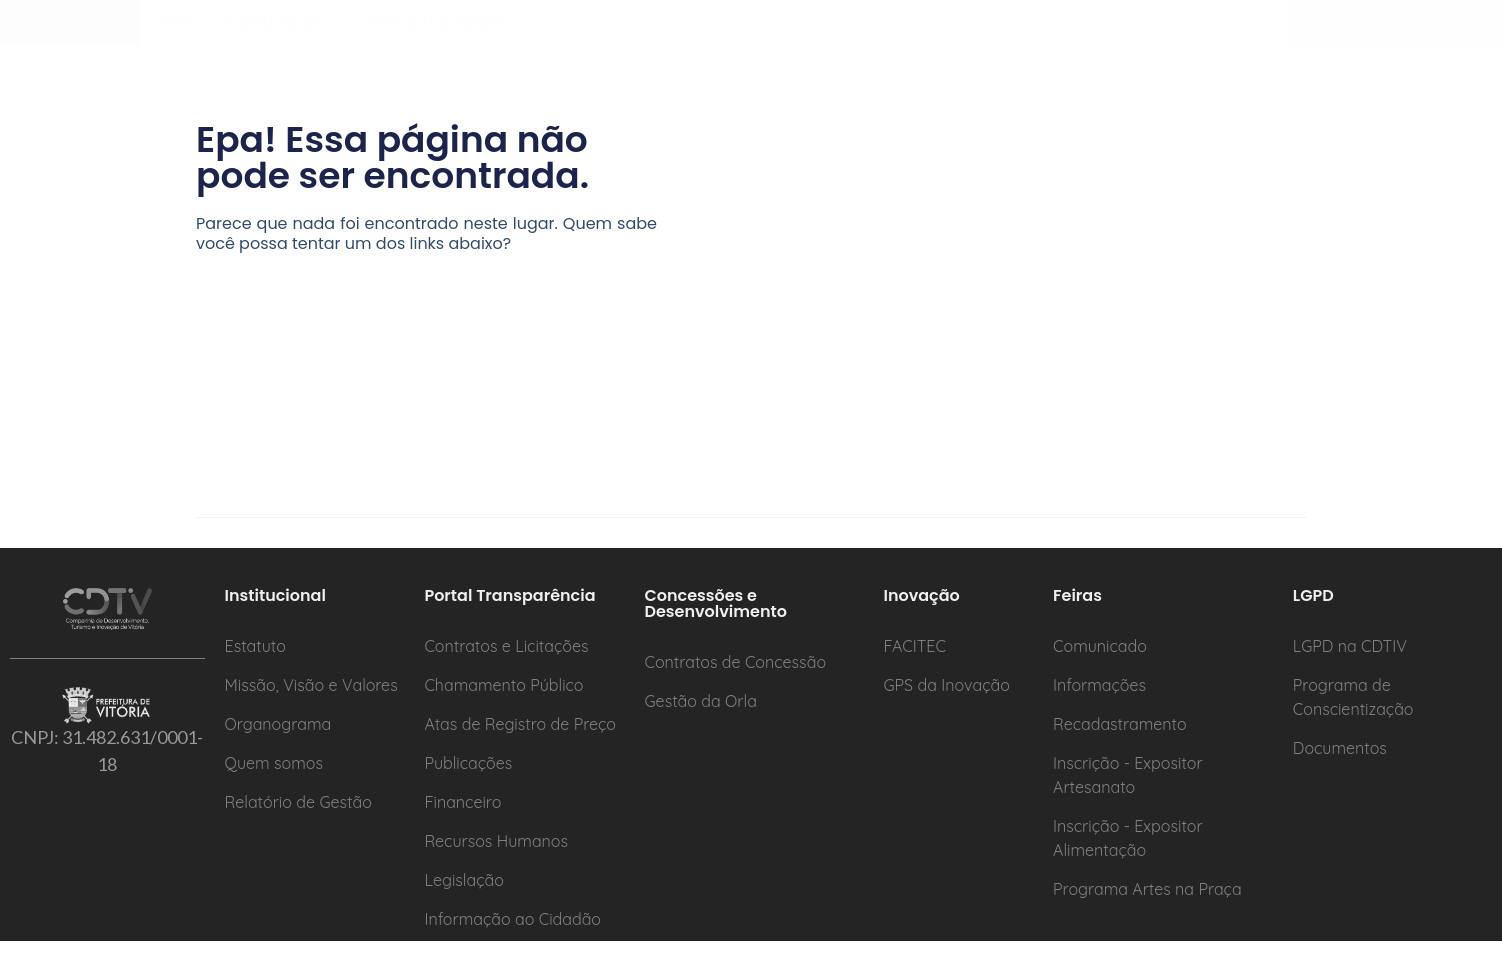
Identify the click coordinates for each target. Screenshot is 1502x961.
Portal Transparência (466, 32)
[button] (285, 33)
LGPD (1141, 32)
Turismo (1242, 32)
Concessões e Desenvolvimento (726, 32)
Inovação (939, 32)
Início (176, 32)
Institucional (285, 32)
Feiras (1049, 32)
